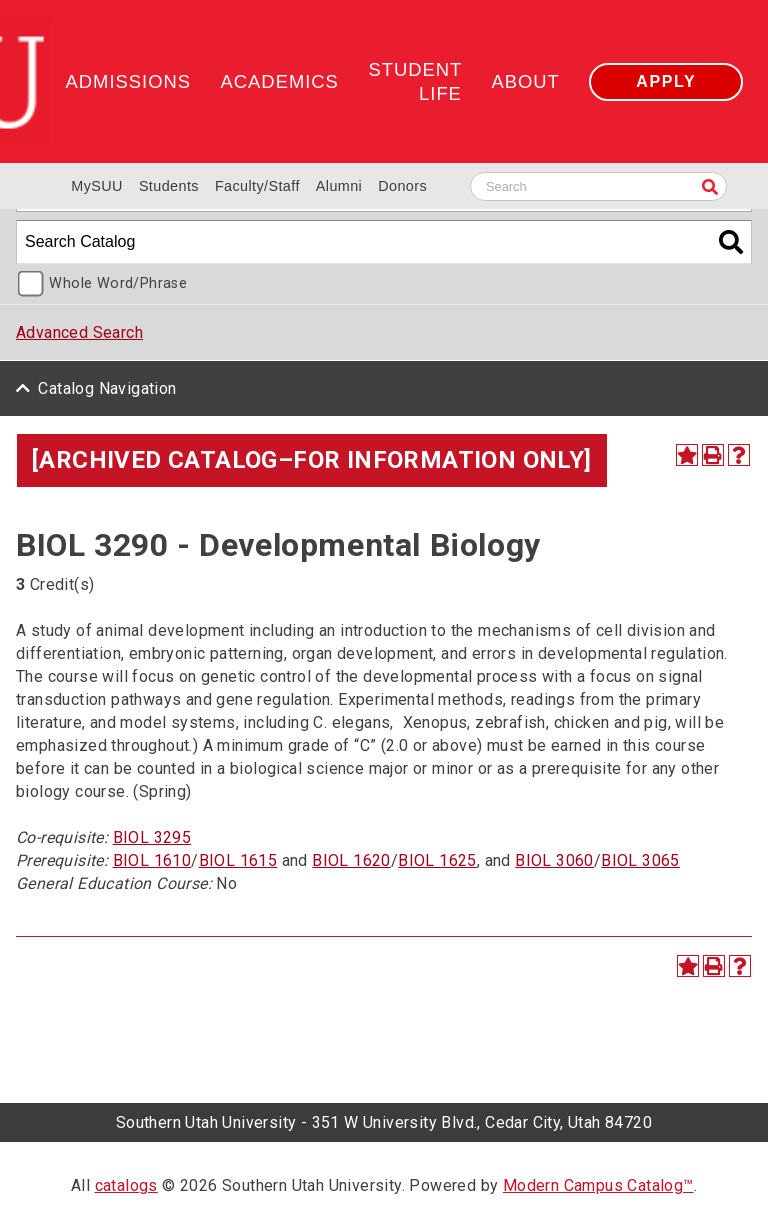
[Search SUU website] (598, 186)
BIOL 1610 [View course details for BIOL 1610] (152, 860)
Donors (402, 186)
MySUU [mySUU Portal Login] (97, 186)
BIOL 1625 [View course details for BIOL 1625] (437, 860)
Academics (280, 81)
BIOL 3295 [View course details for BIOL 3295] (152, 837)
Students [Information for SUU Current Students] (169, 186)
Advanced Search (79, 332)
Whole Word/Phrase (118, 283)
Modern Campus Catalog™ (598, 1185)
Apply (666, 81)
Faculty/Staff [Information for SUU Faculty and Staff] (257, 186)
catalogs (126, 1185)
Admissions (128, 81)
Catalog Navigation (107, 388)
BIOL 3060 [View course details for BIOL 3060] (554, 860)
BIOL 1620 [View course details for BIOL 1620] (351, 860)
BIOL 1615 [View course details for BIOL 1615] (238, 860)
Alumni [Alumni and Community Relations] (339, 186)
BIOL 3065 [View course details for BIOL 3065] (640, 860)
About (525, 81)
